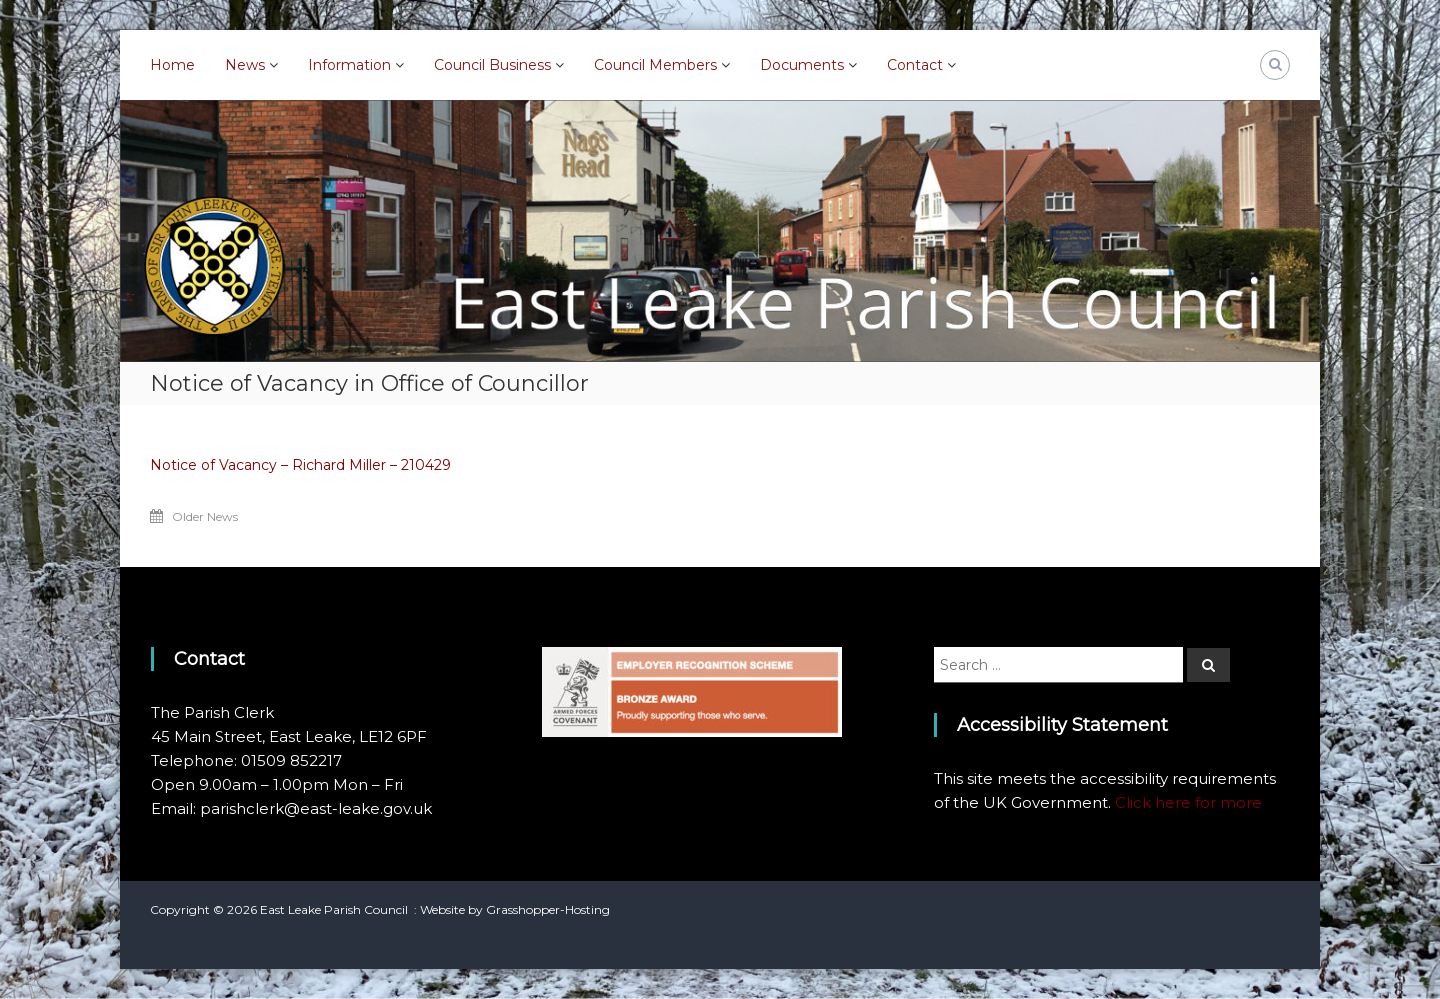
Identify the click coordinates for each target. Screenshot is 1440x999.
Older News (205, 516)
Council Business (492, 65)
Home (172, 65)
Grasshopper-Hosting (548, 909)
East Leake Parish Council (334, 909)
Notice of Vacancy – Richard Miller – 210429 (300, 465)
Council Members (655, 65)
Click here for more (1188, 802)
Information (349, 65)
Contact (915, 65)
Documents (802, 65)
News (245, 65)
